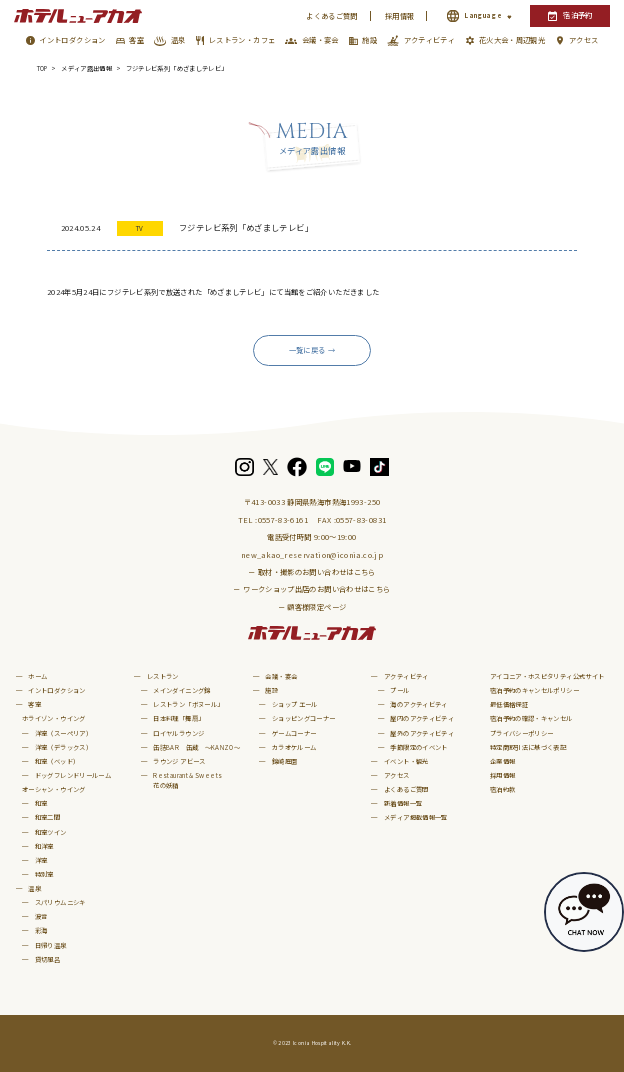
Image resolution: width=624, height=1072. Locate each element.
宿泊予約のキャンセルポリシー (534, 690)
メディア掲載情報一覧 (416, 817)
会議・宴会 (320, 40)
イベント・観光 (406, 761)
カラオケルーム (294, 747)
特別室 (44, 874)
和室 (41, 803)
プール (399, 690)
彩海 (41, 930)
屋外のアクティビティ (422, 733)
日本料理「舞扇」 (178, 718)
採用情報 (399, 16)
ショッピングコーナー (304, 718)
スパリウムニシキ (60, 902)
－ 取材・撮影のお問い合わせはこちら (312, 572)
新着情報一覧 (403, 803)
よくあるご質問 (332, 16)
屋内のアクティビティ (422, 718)
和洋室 (44, 846)
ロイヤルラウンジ (178, 733)
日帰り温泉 (51, 945)
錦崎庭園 (284, 761)
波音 (41, 916)
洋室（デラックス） (63, 747)
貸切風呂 (47, 959)
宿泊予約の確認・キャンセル (531, 718)
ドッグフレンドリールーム (73, 775)
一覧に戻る (307, 350)
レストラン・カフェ (242, 40)
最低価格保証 (509, 704)
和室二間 (47, 817)
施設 (369, 40)
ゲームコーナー (294, 733)
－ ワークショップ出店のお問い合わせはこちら (311, 589)
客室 (136, 40)
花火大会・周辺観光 (512, 40)
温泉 (178, 40)
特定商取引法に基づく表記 (528, 747)
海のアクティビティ (418, 704)
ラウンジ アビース (179, 761)
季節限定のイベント (418, 747)
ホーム (37, 676)
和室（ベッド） (57, 761)
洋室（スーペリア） (63, 733)
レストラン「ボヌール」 (188, 704)
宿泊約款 (502, 789)
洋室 (41, 860)
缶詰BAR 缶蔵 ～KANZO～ (196, 747)
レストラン (163, 676)
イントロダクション (72, 40)
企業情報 (502, 761)
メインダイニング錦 (181, 690)
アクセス (583, 40)
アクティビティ (430, 40)
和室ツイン (51, 832)
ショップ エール (295, 704)
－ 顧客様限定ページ (312, 607)
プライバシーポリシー (522, 733)
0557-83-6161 (283, 520)
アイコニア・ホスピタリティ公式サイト (547, 676)
